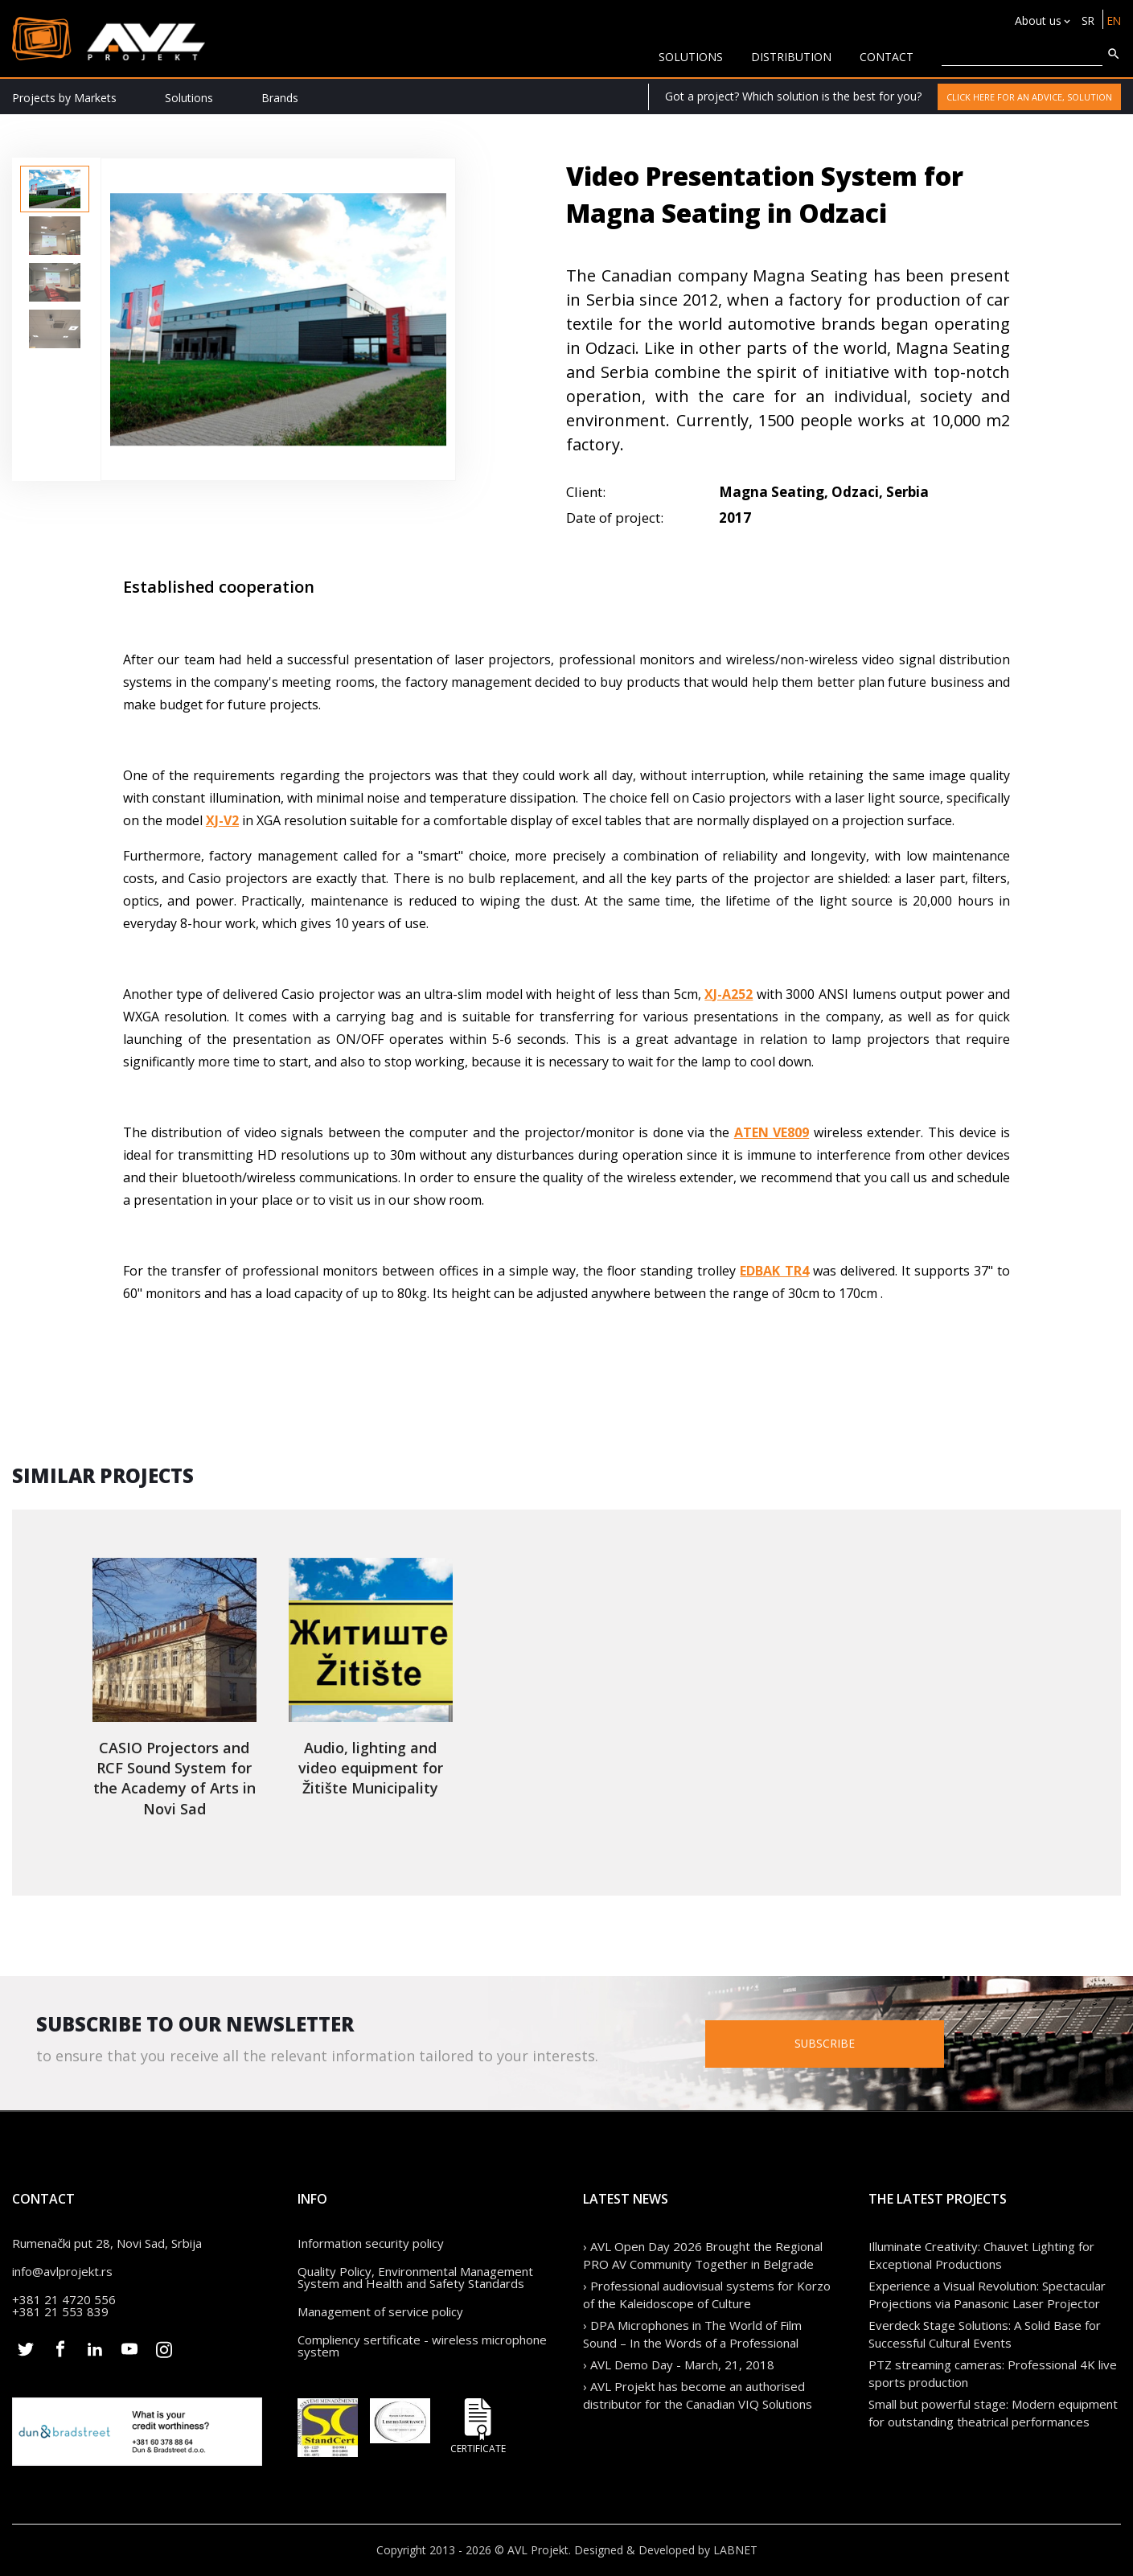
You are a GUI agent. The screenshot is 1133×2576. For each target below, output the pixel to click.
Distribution (791, 56)
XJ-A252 (728, 994)
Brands (279, 97)
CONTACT (886, 56)
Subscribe (844, 2043)
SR (1086, 20)
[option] (54, 189)
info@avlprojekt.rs (62, 2271)
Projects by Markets (64, 97)
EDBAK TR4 (774, 1271)
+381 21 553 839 (60, 2311)
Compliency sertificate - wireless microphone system (422, 2346)
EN (1113, 20)
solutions (691, 56)
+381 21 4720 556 (64, 2299)
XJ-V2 (222, 820)
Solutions (189, 97)
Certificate (478, 2426)
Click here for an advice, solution (1029, 97)
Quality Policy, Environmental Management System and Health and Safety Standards (415, 2277)
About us (1035, 20)
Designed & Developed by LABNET (665, 2550)
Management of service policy (380, 2311)
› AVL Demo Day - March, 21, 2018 (678, 2364)
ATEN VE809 (772, 1132)
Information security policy (371, 2243)
